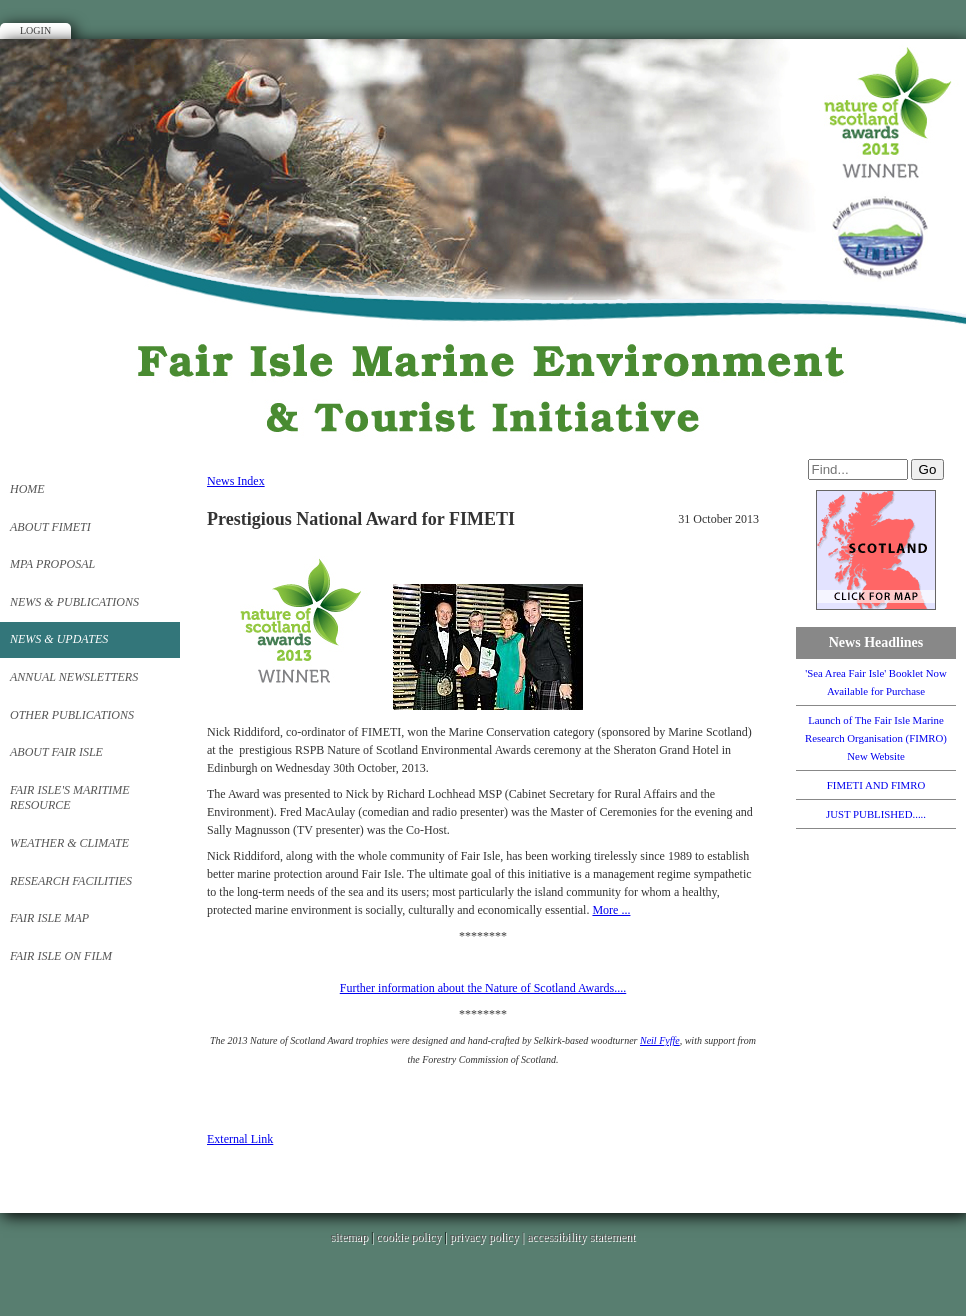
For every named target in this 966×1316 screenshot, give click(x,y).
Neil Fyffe (660, 1040)
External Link (240, 1139)
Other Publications (72, 715)
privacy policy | (488, 1237)
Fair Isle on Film (61, 956)
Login (35, 30)
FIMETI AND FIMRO (876, 785)
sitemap (349, 1237)
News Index (236, 481)
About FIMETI (50, 527)
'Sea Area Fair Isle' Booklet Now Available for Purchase (876, 682)
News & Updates (59, 639)
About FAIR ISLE (56, 752)
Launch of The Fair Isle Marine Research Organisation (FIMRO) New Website (876, 738)
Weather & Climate (69, 843)
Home (27, 489)
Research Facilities (71, 881)
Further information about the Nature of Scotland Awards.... (483, 988)
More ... (611, 910)
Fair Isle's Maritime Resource (70, 798)
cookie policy (408, 1237)
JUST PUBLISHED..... (876, 814)
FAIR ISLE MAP (49, 918)
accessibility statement (581, 1237)
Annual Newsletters (74, 677)
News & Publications (74, 602)
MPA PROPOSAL (52, 564)
